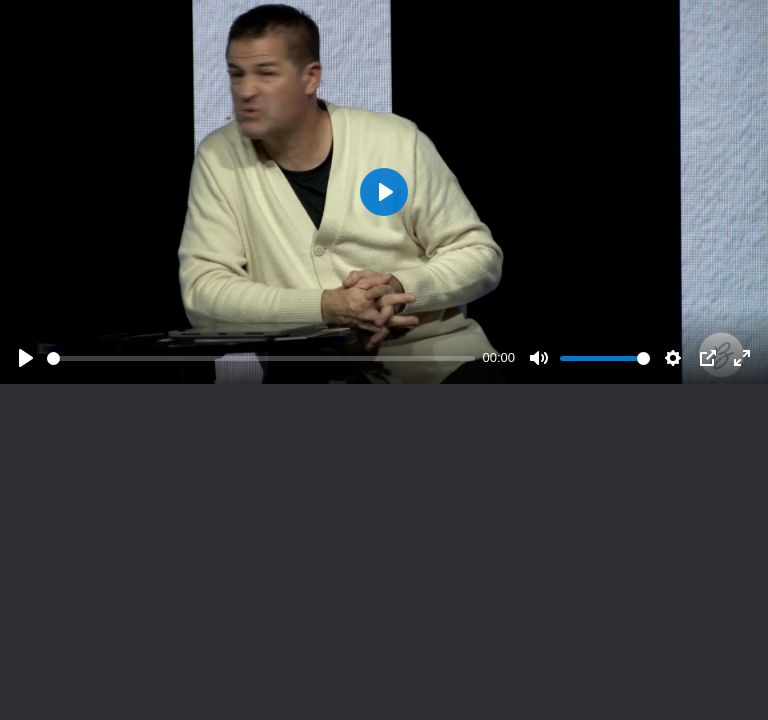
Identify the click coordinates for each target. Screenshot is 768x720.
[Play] (26, 358)
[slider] (261, 358)
